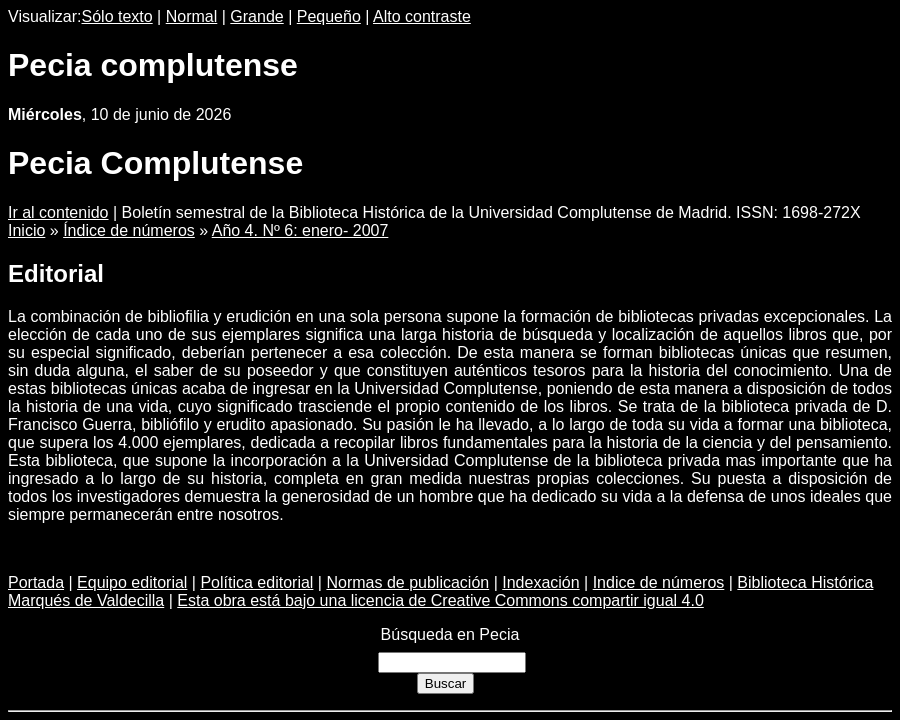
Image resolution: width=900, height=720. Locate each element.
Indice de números (659, 582)
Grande (256, 16)
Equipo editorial (132, 582)
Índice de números (129, 230)
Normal (192, 16)
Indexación (540, 582)
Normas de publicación (407, 582)
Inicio (26, 230)
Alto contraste (422, 16)
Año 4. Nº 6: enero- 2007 (300, 230)
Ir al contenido (58, 212)
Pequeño (329, 16)
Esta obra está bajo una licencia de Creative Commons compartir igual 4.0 (440, 600)
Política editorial (256, 582)
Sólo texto (117, 16)
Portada (36, 582)
